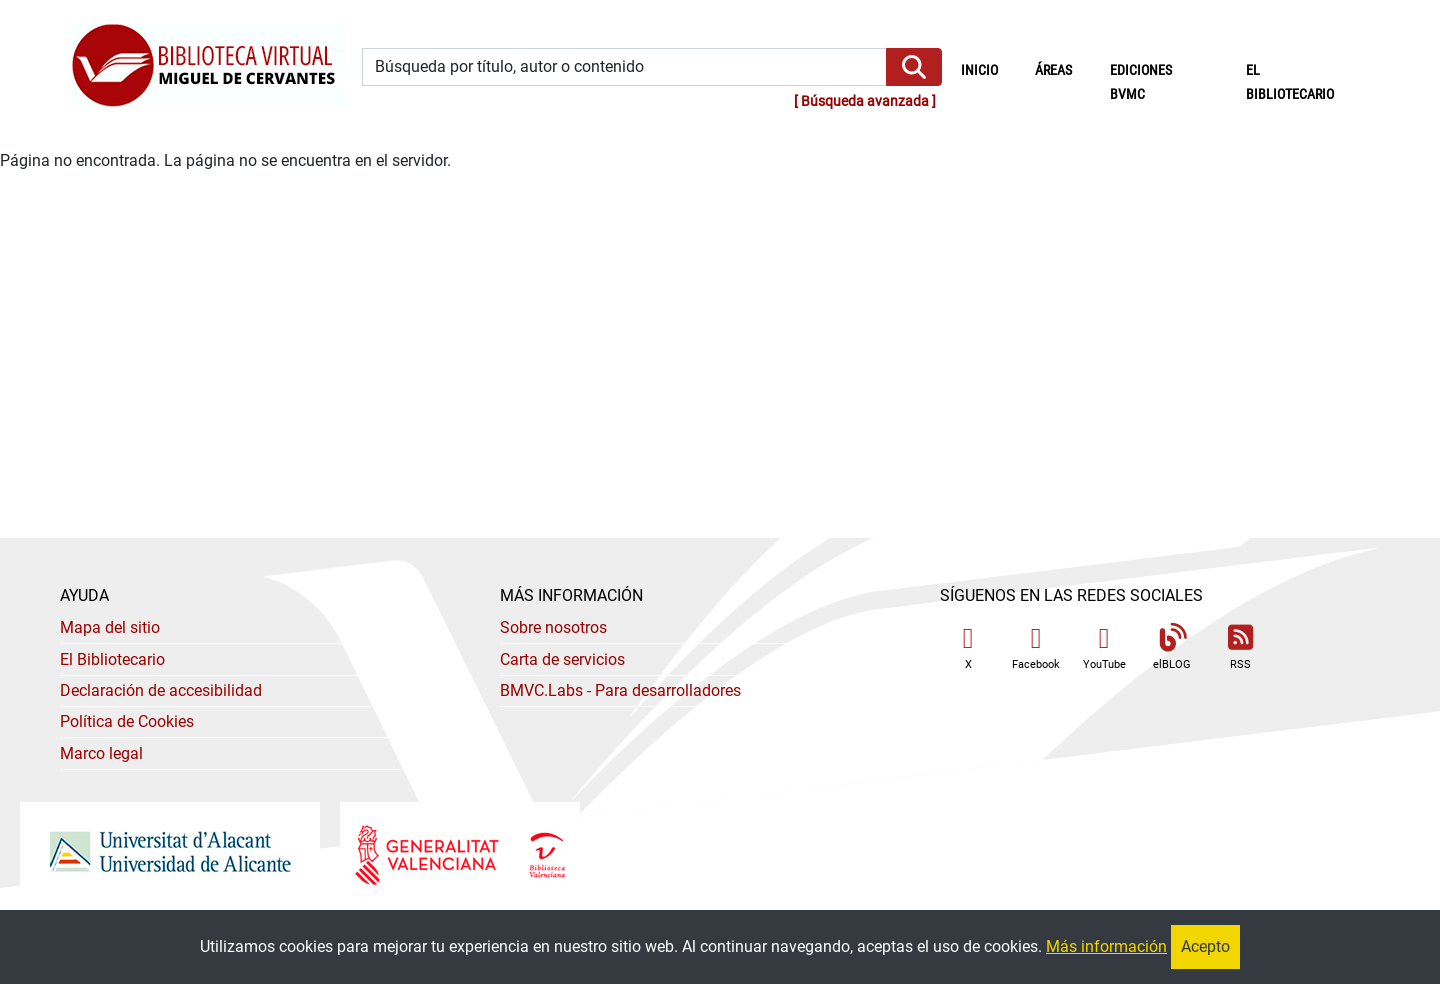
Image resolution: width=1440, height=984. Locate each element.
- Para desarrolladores (620, 690)
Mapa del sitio (110, 627)
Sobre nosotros (553, 627)
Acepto (1205, 946)
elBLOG (1172, 647)
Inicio (989, 69)
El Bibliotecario (112, 659)
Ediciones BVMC (1141, 82)
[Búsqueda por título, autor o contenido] (624, 67)
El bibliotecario (1290, 82)
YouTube (1104, 647)
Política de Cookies (127, 721)
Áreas (1053, 70)
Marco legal (101, 753)
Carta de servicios (562, 659)
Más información (1106, 946)
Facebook (1036, 647)
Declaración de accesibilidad (161, 690)
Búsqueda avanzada (865, 101)
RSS (1240, 647)
